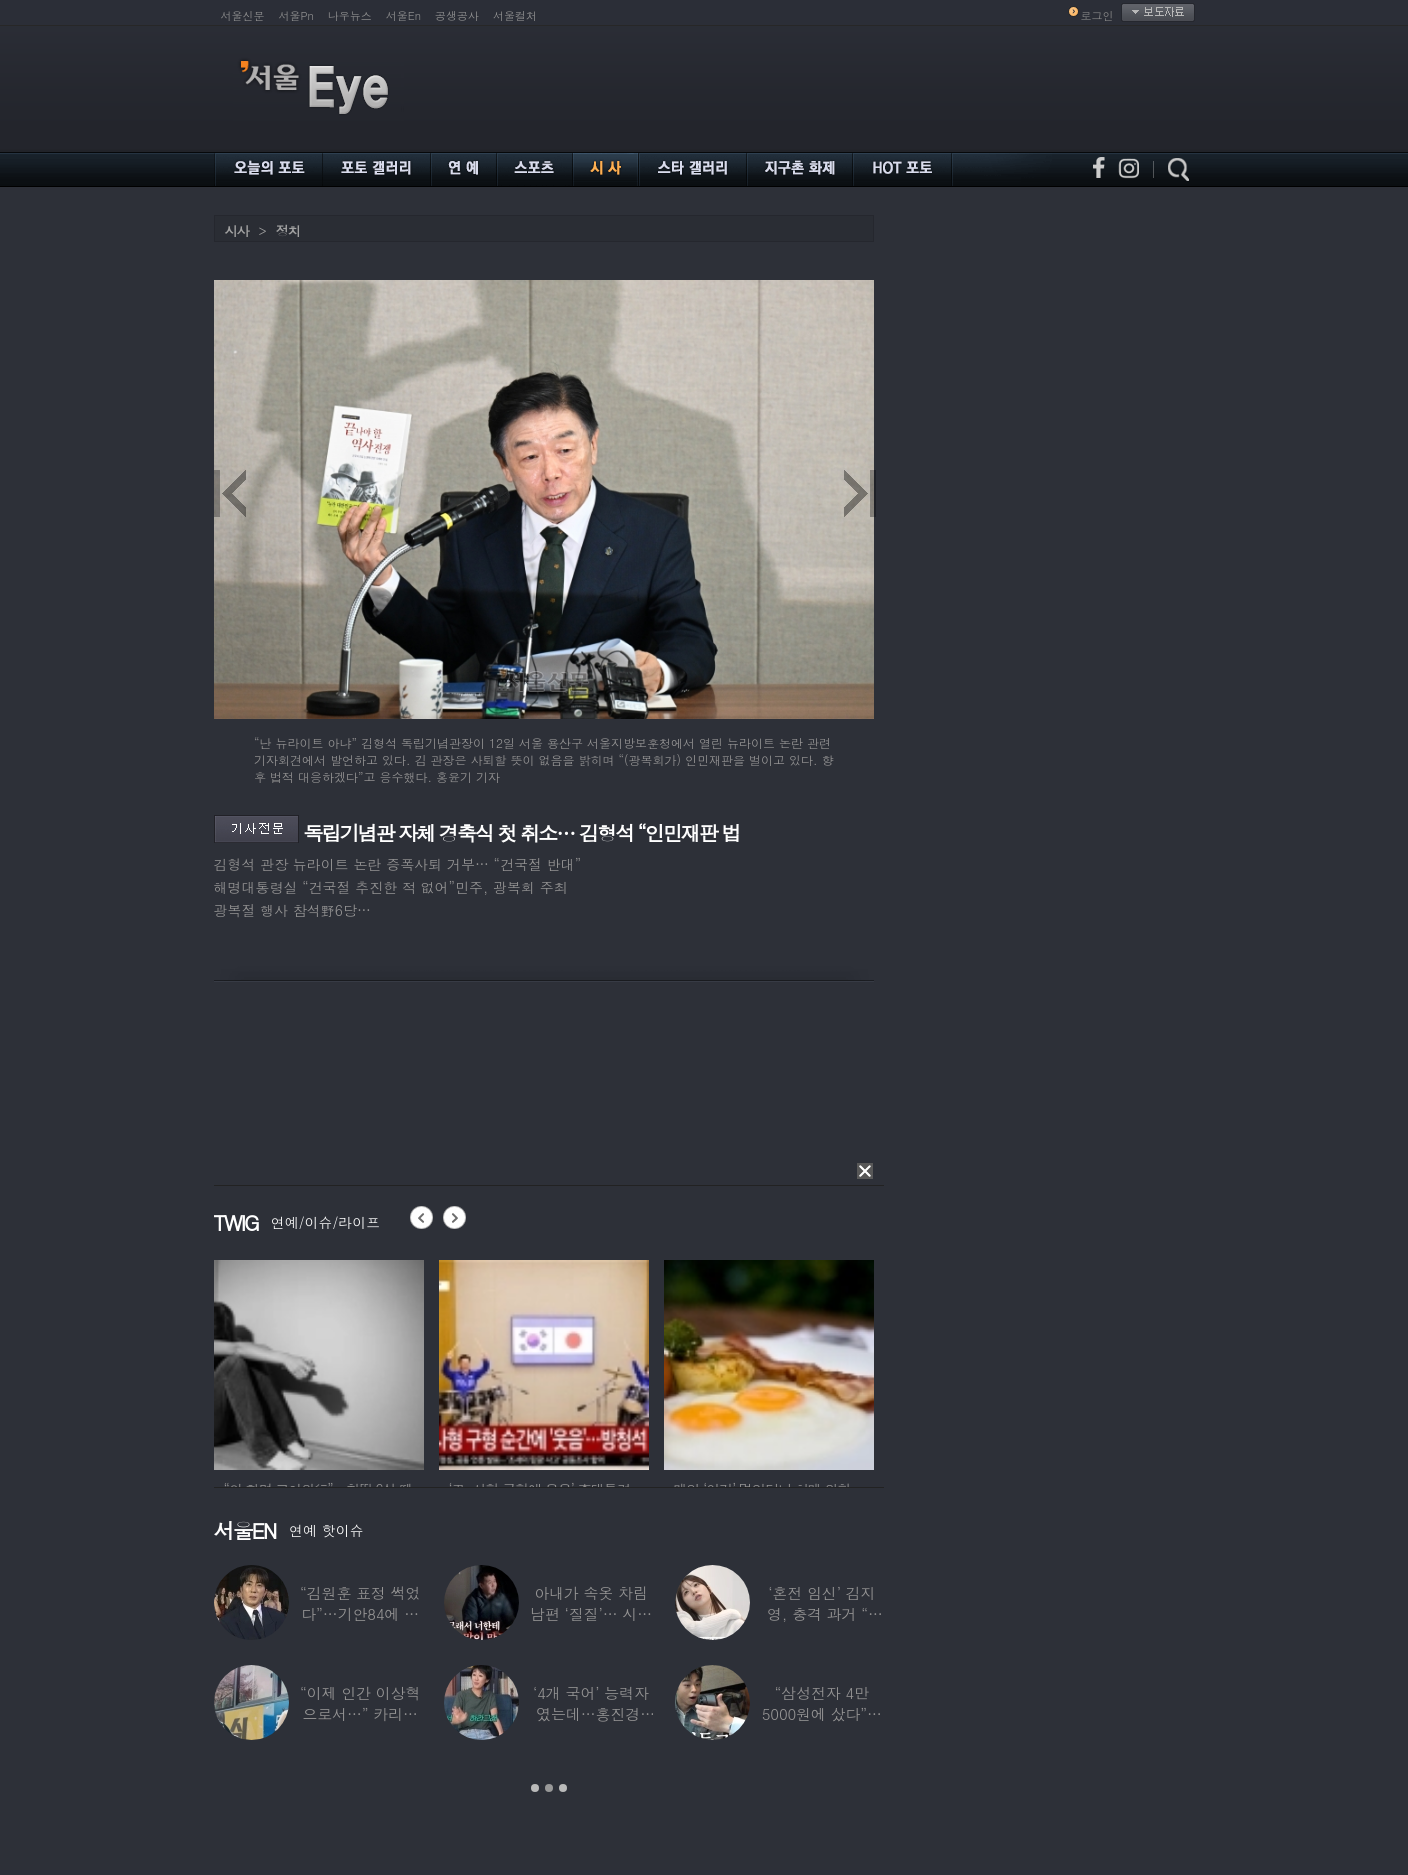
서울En (403, 15)
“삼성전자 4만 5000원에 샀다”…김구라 (822, 1713)
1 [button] (535, 1788)
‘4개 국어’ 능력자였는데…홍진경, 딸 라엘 (591, 1713)
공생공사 (457, 15)
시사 (237, 230)
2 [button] (549, 1788)
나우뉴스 (350, 15)
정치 (288, 230)
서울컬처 (515, 15)
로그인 (1097, 15)
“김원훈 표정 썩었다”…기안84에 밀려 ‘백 (360, 1613)
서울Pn (296, 15)
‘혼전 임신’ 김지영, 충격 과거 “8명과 (822, 1613)
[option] (549, 1680)
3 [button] (563, 1788)
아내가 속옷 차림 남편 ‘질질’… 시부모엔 (591, 1613)
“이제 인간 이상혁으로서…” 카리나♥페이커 (360, 1713)
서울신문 (243, 15)
